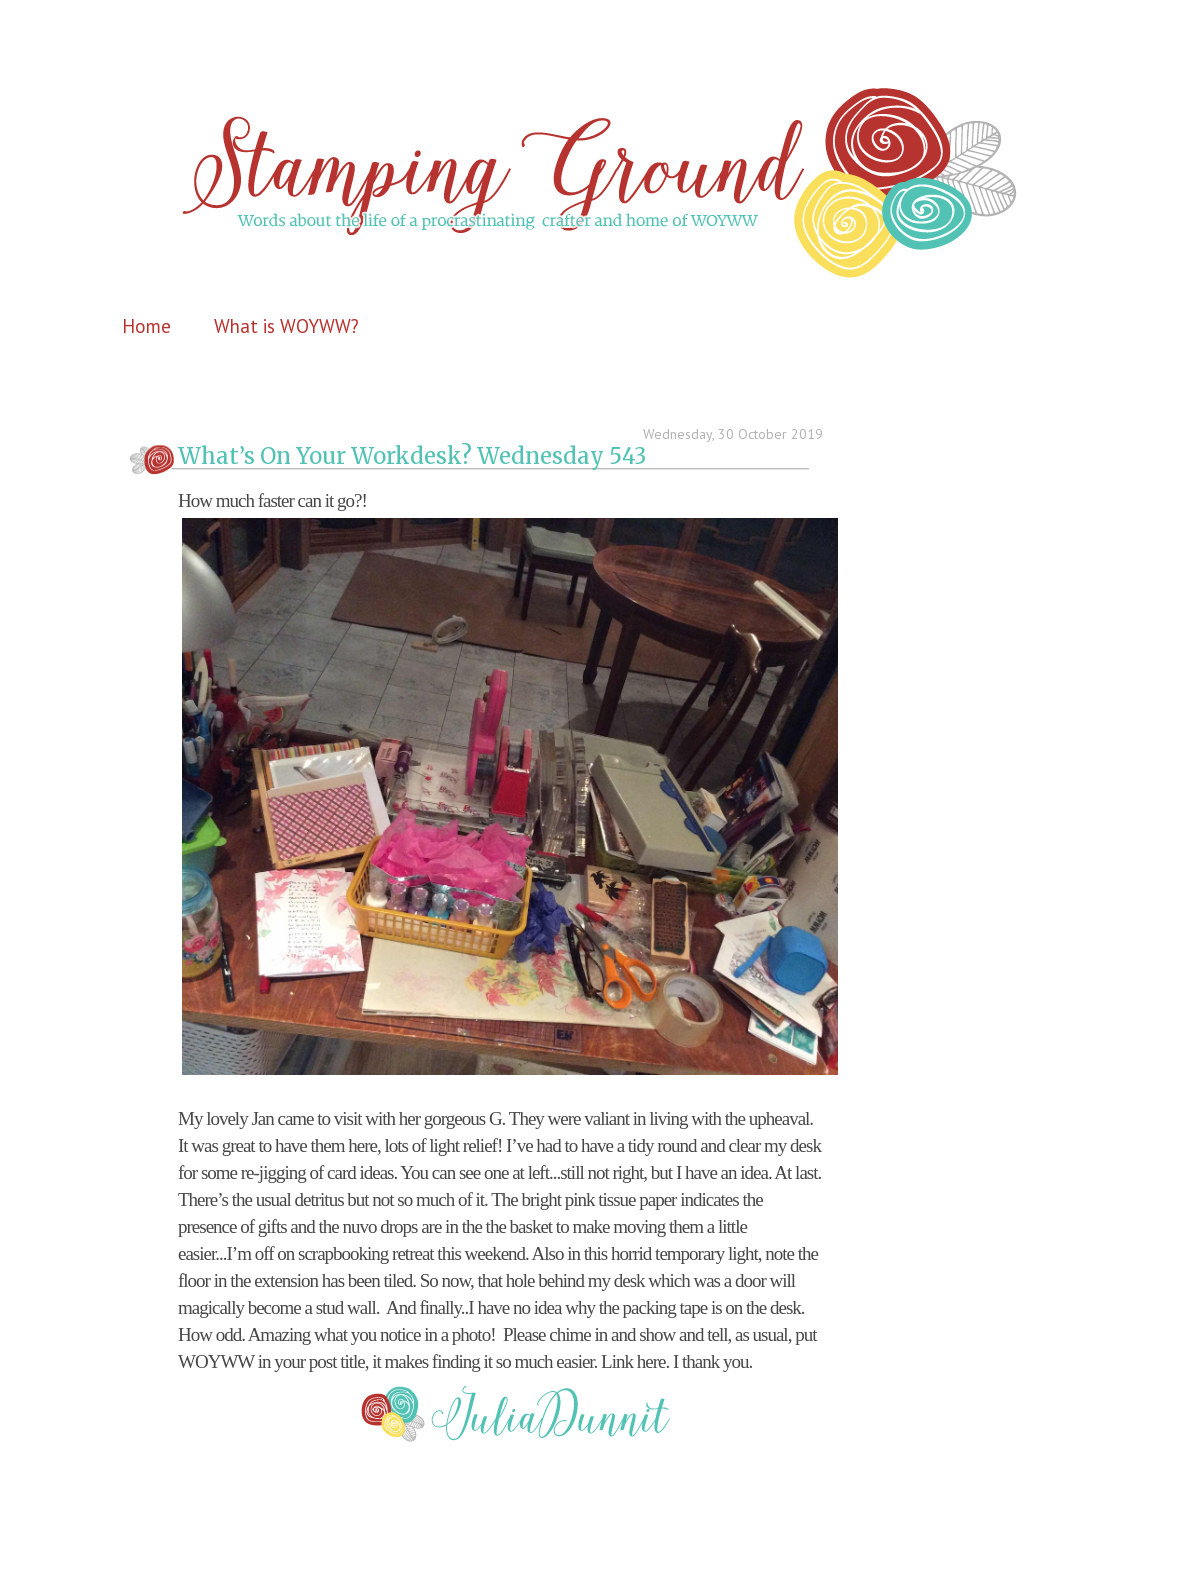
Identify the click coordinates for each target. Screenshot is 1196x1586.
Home (146, 326)
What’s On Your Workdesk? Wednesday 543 (412, 456)
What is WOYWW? (286, 326)
